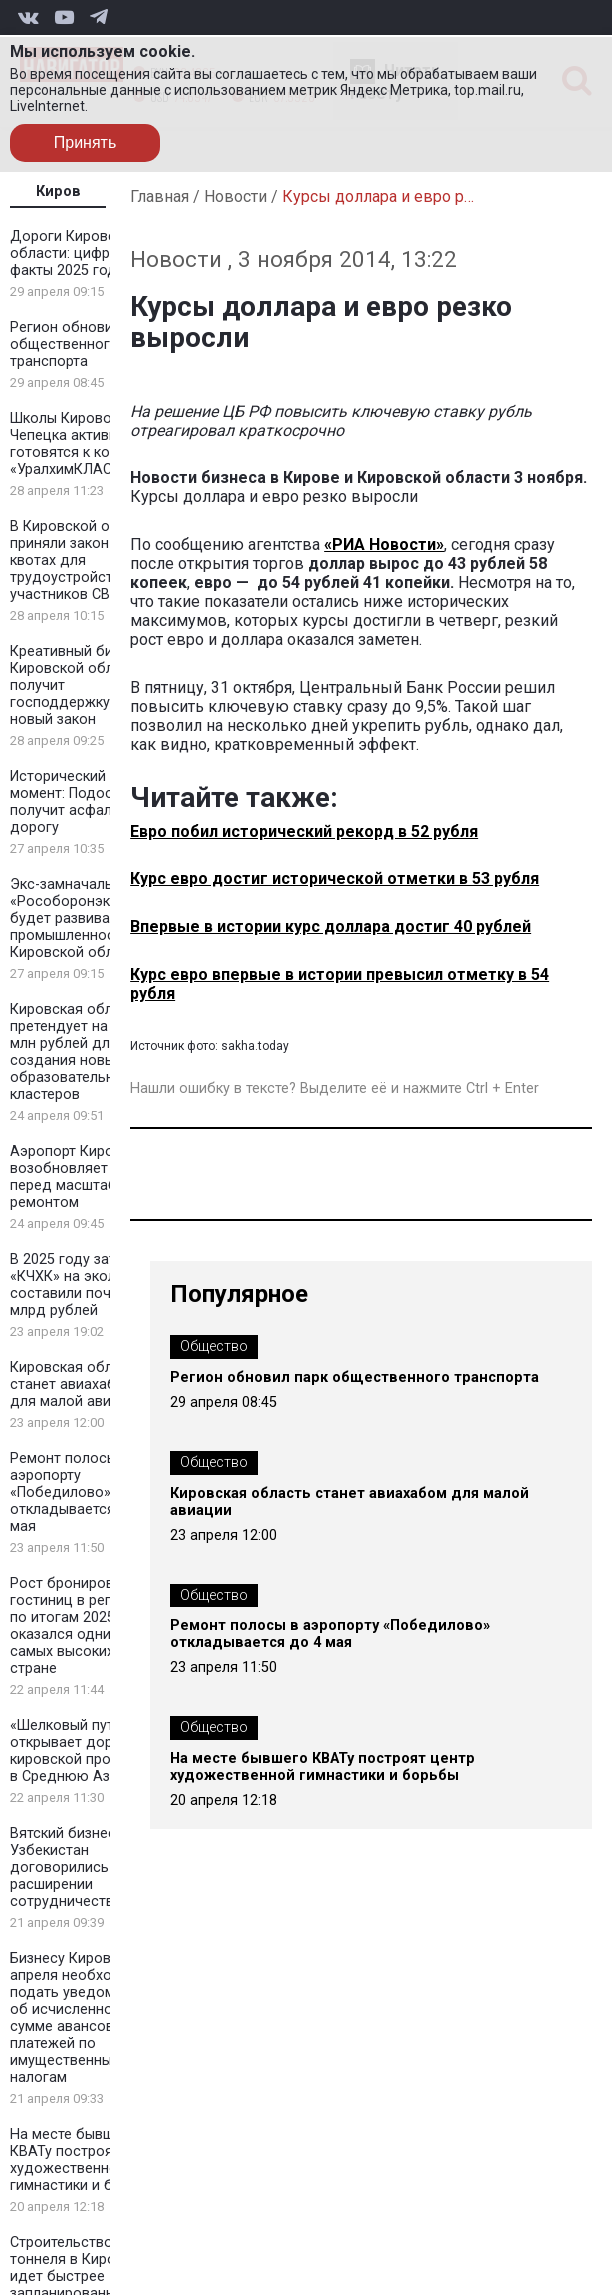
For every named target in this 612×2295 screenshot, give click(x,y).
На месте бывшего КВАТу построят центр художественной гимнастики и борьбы (87, 2160)
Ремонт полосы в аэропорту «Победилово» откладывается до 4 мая (80, 1492)
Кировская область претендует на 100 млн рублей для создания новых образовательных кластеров (77, 1052)
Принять (85, 142)
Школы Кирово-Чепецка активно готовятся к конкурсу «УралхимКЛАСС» (82, 444)
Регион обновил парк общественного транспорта (83, 344)
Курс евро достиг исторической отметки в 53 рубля (334, 878)
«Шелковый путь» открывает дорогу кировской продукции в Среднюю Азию (84, 1751)
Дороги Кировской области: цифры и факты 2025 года (75, 253)
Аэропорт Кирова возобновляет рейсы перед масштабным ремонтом (82, 1177)
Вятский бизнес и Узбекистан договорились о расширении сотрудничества (69, 1867)
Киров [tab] (58, 191)
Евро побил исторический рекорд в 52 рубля (304, 831)
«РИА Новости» (384, 544)
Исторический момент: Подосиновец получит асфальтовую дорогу (86, 802)
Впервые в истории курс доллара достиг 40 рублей (330, 926)
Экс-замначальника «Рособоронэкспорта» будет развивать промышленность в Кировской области (87, 918)
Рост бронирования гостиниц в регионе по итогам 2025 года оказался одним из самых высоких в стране (80, 1626)
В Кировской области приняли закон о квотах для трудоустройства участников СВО (84, 560)
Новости (235, 196)
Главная (159, 196)
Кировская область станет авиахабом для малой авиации (77, 1384)
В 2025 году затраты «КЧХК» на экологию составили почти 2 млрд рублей (80, 1285)
